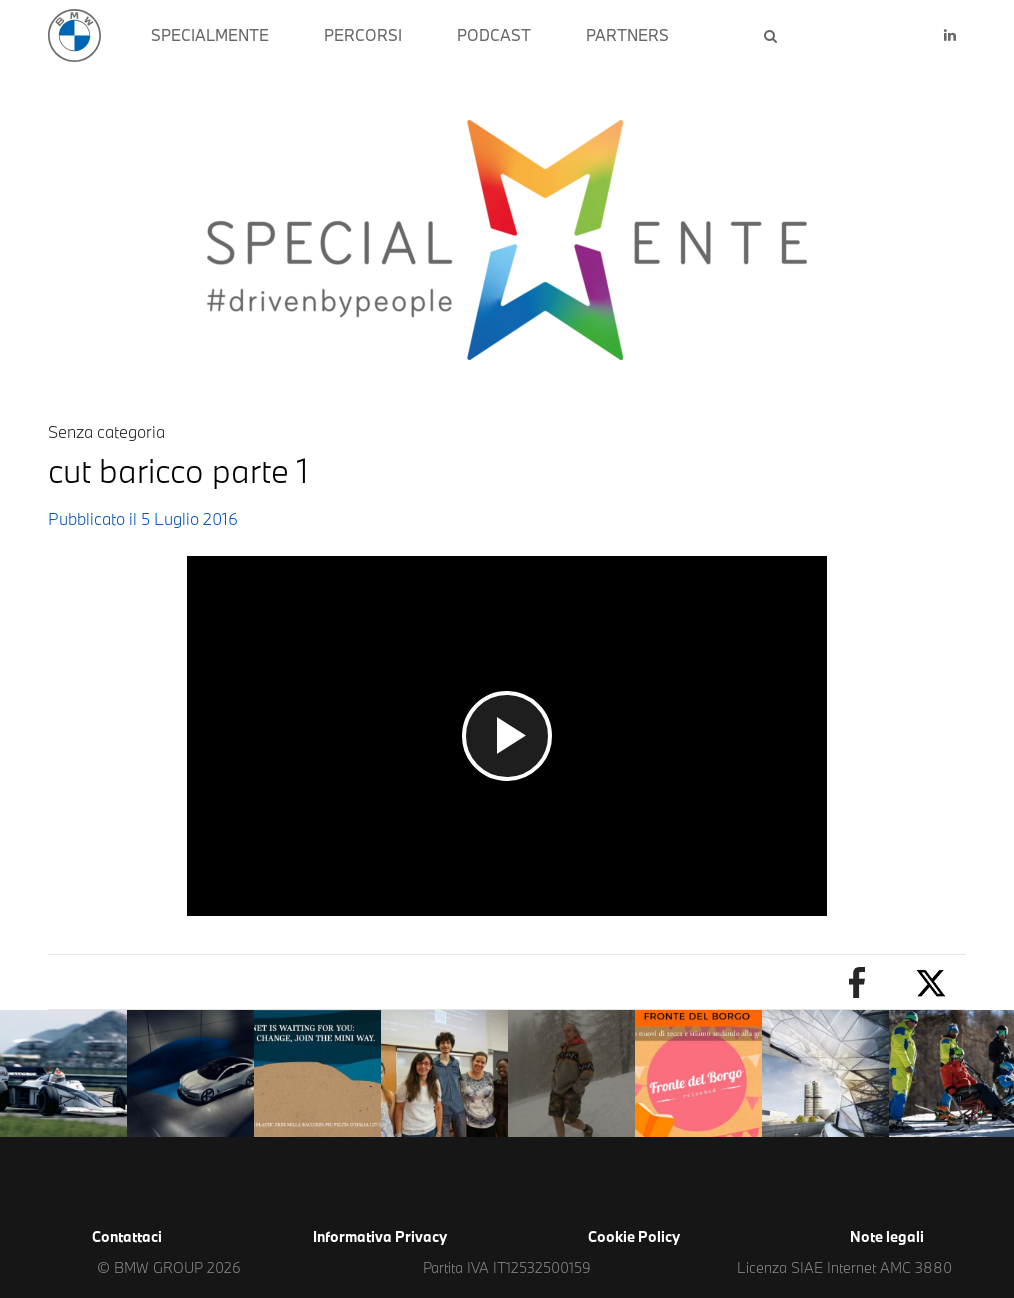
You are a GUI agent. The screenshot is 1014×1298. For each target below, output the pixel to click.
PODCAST (494, 35)
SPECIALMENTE (210, 35)
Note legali (887, 1236)
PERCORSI (363, 35)
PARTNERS (627, 35)
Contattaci (127, 1236)
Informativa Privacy (380, 1236)
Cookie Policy (634, 1236)
